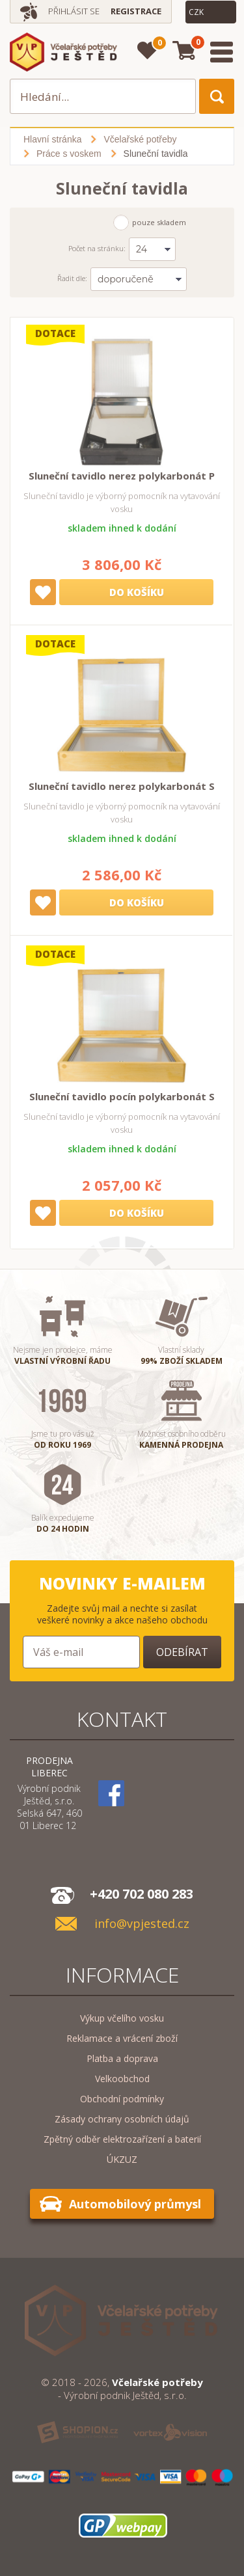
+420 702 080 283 (141, 1894)
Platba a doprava (122, 2058)
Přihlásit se (74, 11)
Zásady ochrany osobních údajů (122, 2119)
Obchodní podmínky (122, 2099)
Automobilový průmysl (135, 2204)
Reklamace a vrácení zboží (122, 2038)
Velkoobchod (122, 2078)
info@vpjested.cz (141, 1924)
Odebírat (182, 1652)
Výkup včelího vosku (122, 2018)
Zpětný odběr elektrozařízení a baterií (122, 2139)
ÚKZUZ (122, 2159)
